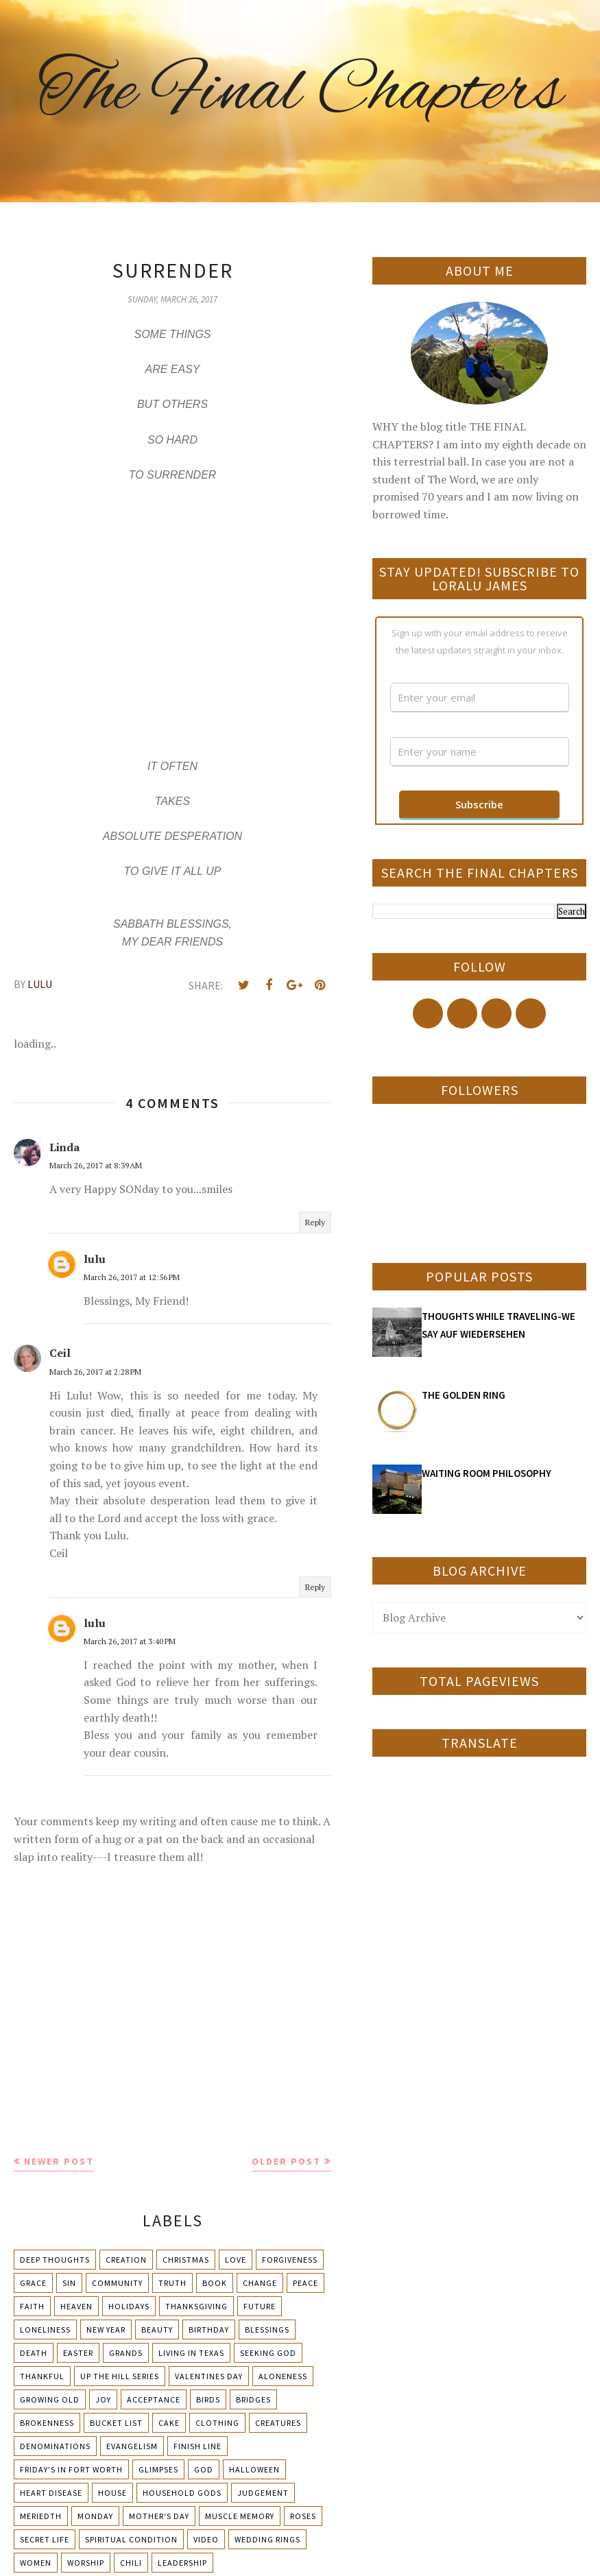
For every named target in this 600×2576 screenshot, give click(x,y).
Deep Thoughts (55, 2259)
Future (259, 2306)
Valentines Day (209, 2376)
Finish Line (197, 2446)
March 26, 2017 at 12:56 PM (132, 1277)
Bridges (253, 2399)
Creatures (278, 2423)
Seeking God (268, 2353)
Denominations (55, 2446)
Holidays (128, 2306)
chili (131, 2562)
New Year (105, 2329)
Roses (303, 2516)
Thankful (42, 2376)
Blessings (267, 2329)
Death (33, 2353)
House (112, 2493)
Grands (126, 2353)
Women (35, 2562)
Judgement (263, 2493)
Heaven (76, 2306)
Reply (315, 1222)
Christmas (186, 2259)
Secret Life (44, 2539)
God (203, 2469)
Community (117, 2283)
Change (260, 2283)
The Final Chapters (300, 92)
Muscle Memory (239, 2516)
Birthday (209, 2329)
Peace (305, 2283)
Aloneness (283, 2376)
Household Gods (182, 2493)
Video (206, 2539)
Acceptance (153, 2399)
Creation (126, 2259)
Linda (64, 1147)
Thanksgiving (196, 2306)
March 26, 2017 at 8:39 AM (95, 1165)
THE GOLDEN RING (463, 1394)
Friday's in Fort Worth (71, 2469)
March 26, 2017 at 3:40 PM (130, 1641)
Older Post (286, 2161)
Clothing (217, 2423)
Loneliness (45, 2329)
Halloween (254, 2469)
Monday (95, 2516)
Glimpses (158, 2469)
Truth (172, 2283)
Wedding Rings (267, 2539)
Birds (208, 2399)
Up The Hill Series (119, 2376)
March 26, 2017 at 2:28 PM (95, 1372)
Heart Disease (51, 2493)
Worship (85, 2562)
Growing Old (50, 2399)
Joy (103, 2399)
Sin (69, 2283)
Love (235, 2259)
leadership (182, 2562)
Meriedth (41, 2516)
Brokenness (47, 2423)
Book (214, 2283)
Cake (169, 2423)
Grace (33, 2283)
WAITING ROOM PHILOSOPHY (486, 1473)
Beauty (157, 2329)
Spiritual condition (131, 2539)
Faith (32, 2306)
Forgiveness (289, 2259)
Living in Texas (191, 2353)
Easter (78, 2353)
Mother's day (159, 2516)
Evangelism (132, 2446)
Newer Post (59, 2161)
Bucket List (116, 2423)
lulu (95, 1258)
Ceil (60, 1352)
